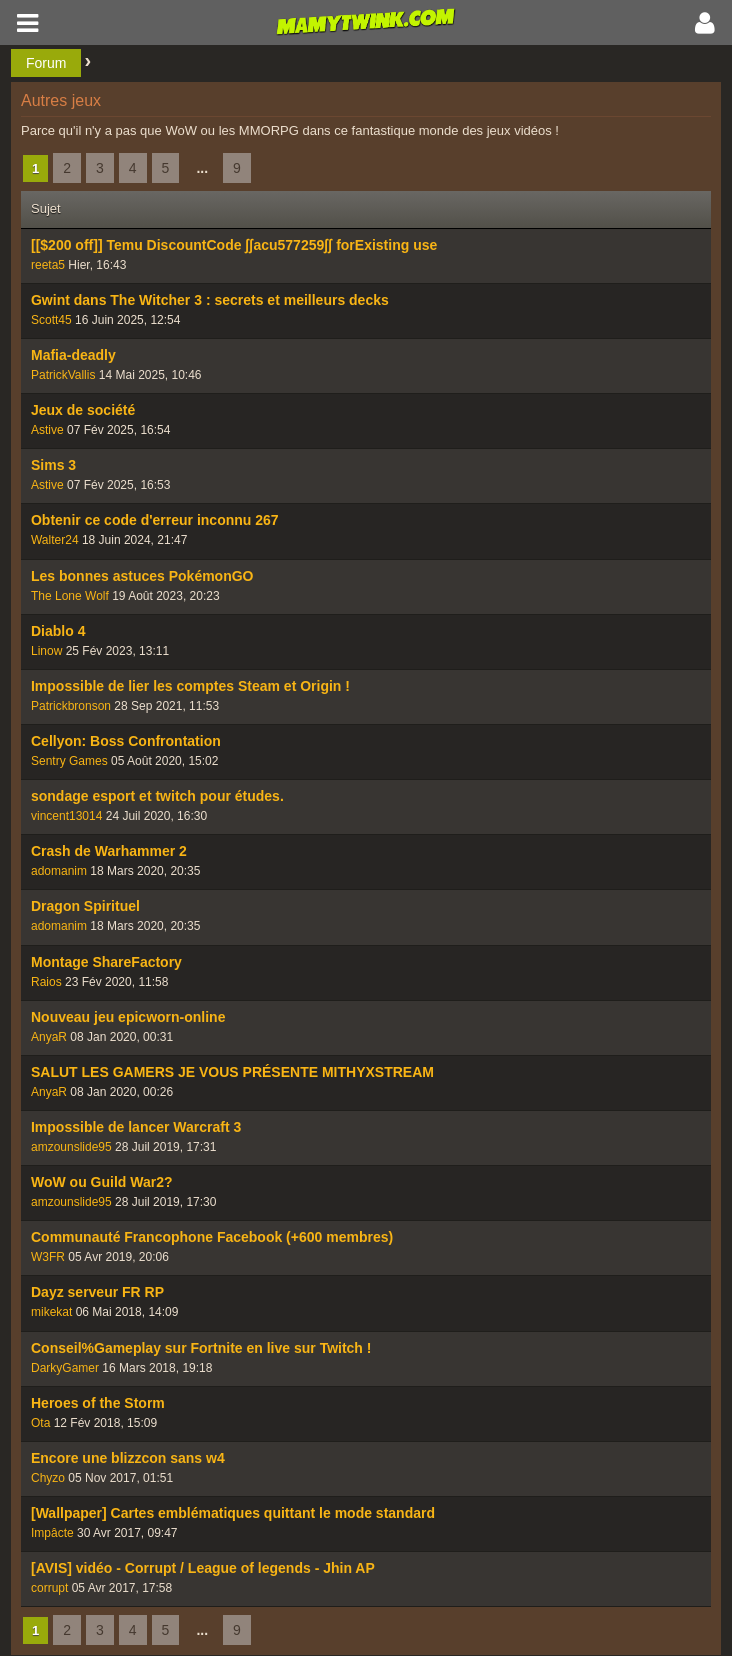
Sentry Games (69, 761)
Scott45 (51, 320)
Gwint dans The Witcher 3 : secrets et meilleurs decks (210, 300)
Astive (47, 430)
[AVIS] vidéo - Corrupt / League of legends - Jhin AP (203, 1568)
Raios (46, 982)
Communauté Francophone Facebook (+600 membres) (212, 1237)
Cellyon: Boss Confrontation (126, 741)
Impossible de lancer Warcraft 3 (136, 1127)
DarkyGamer (65, 1368)
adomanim (59, 871)
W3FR (48, 1257)
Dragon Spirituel (85, 906)
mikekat (51, 1312)
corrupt (49, 1588)
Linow (46, 651)
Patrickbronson (71, 706)
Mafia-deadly (73, 355)
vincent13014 (66, 816)
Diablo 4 (58, 631)
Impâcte (52, 1533)
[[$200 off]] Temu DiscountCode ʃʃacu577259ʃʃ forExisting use (234, 245)
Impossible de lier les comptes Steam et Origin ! (190, 686)
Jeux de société (83, 410)
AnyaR (49, 1037)
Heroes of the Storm (98, 1403)
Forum (46, 63)
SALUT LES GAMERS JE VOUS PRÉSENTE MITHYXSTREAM (232, 1072)
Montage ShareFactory (106, 962)
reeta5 (48, 265)
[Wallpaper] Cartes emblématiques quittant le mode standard (233, 1513)
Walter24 (55, 540)
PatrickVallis (63, 375)
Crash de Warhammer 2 (109, 851)
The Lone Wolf (70, 596)
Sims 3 (53, 465)
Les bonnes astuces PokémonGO (142, 576)
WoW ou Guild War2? (102, 1182)
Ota (40, 1423)
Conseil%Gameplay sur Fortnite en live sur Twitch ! (201, 1348)
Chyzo (48, 1478)
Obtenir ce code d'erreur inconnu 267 (155, 520)
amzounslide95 (71, 1147)
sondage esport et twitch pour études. (157, 796)
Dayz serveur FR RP (97, 1292)
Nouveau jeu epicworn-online (128, 1017)
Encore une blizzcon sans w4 (128, 1458)
